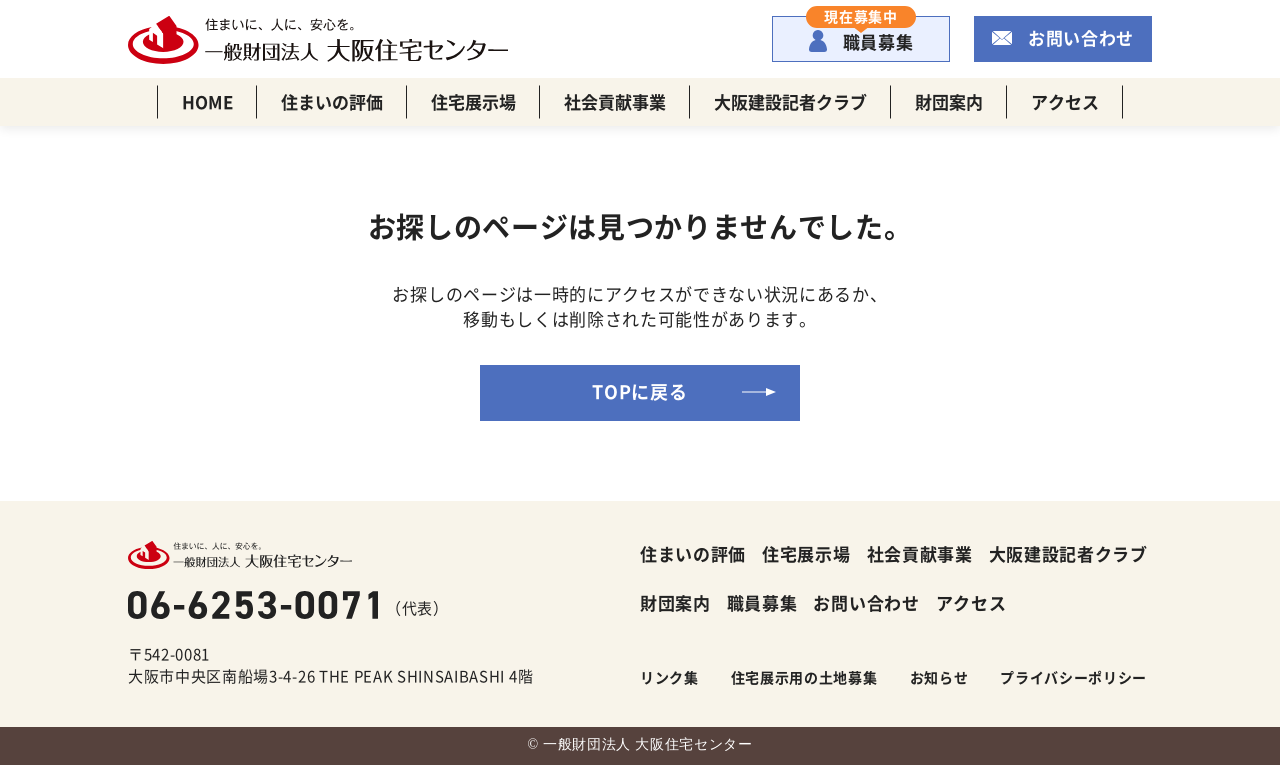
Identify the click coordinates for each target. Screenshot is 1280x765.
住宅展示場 (473, 101)
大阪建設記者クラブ (790, 101)
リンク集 (669, 677)
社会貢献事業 (615, 101)
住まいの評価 (332, 101)
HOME (207, 101)
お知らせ (939, 677)
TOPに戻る (639, 391)
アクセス (1065, 101)
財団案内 (949, 101)
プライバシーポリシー (1073, 677)
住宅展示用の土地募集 (804, 677)
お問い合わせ (1081, 37)
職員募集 (861, 35)
